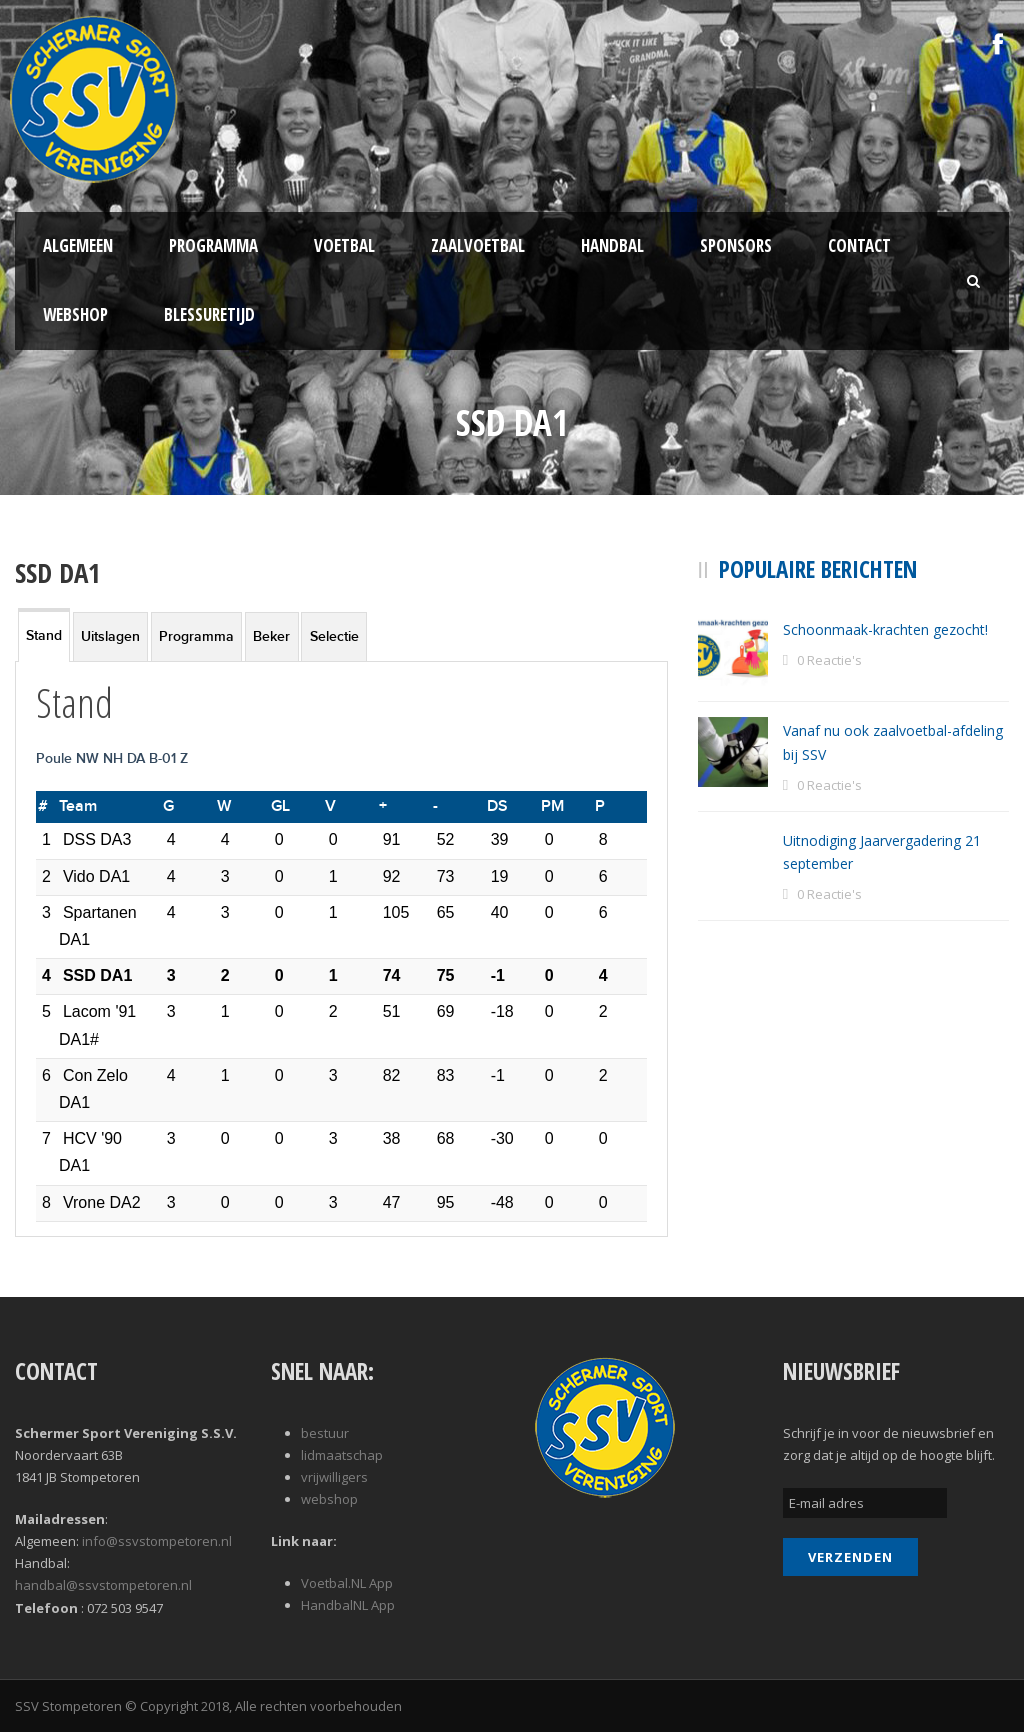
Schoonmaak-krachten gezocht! (885, 629)
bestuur (325, 1433)
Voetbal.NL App (347, 1583)
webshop (329, 1499)
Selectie (334, 636)
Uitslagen (110, 636)
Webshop (75, 314)
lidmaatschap (342, 1455)
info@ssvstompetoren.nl (157, 1541)
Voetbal (344, 245)
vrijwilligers (334, 1477)
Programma (213, 245)
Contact (859, 245)
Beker (271, 636)
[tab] (44, 634)
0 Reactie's (829, 660)
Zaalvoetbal (478, 245)
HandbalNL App (348, 1605)
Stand (44, 635)
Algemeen (78, 245)
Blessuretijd (209, 314)
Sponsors (736, 245)
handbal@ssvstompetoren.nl (103, 1585)
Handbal (612, 245)
